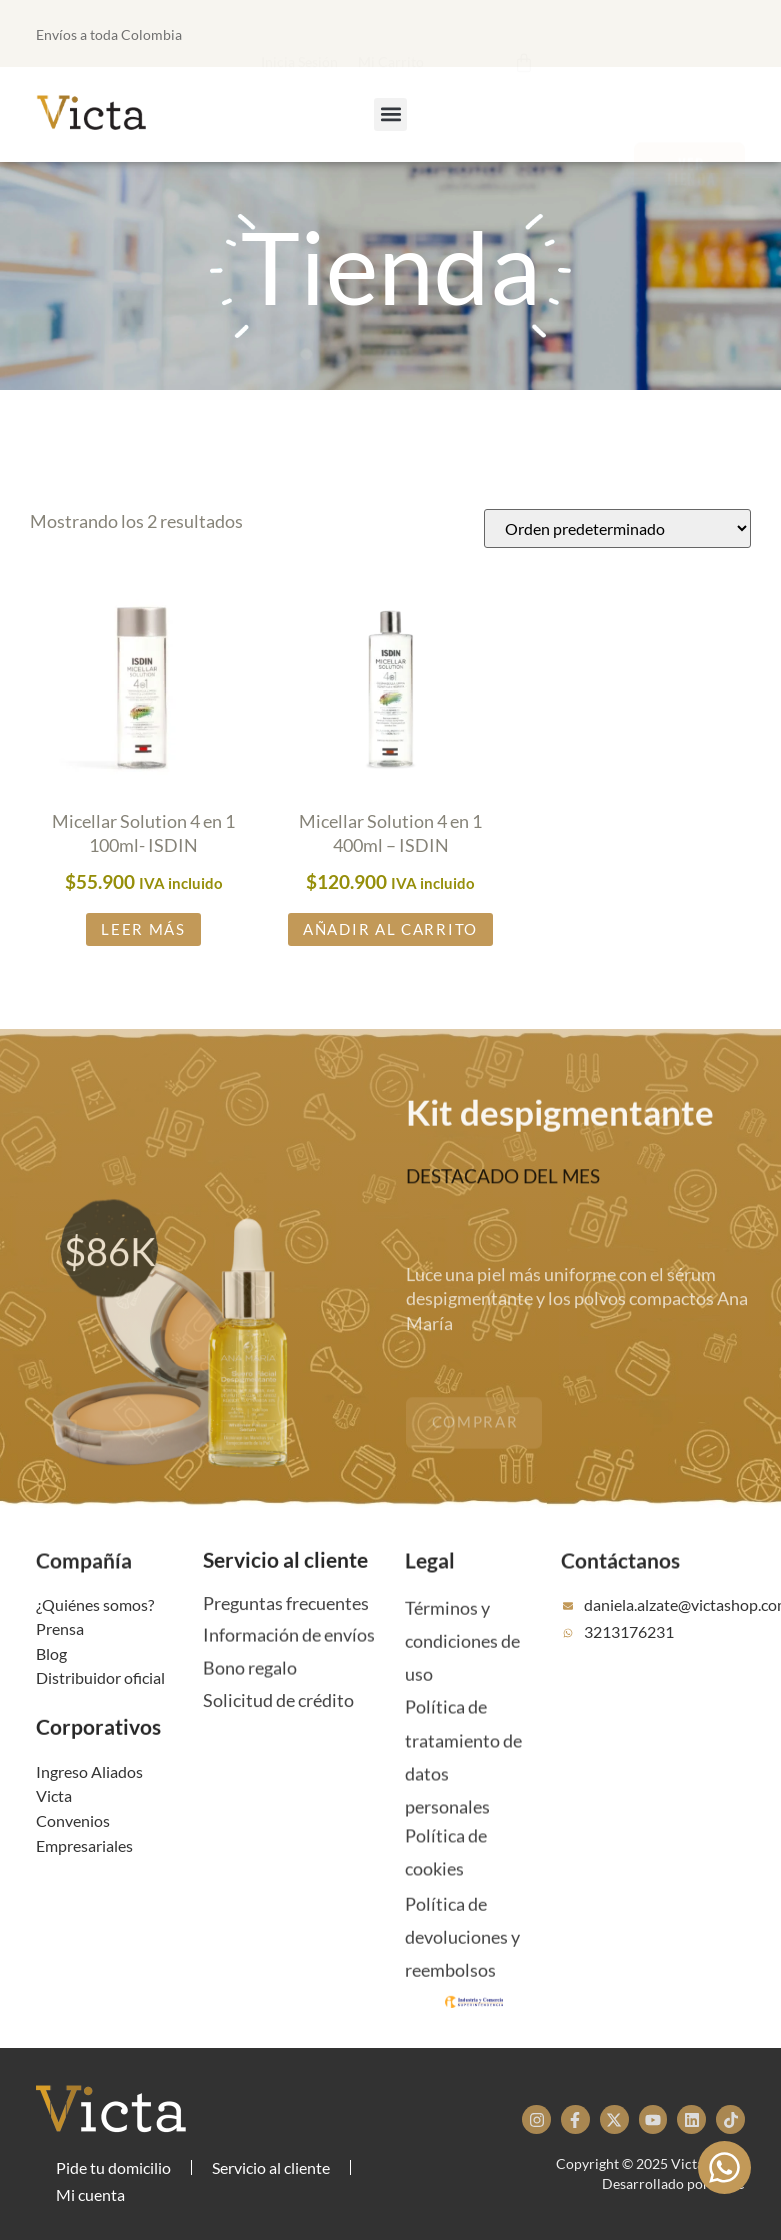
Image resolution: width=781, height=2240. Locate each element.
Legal (430, 1585)
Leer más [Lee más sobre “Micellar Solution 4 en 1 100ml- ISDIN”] (143, 934)
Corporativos (98, 1750)
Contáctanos (620, 1585)
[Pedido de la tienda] (617, 532)
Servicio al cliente (285, 1583)
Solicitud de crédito (278, 1723)
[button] (423, 32)
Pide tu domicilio (113, 2167)
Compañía (84, 1585)
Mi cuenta (90, 2194)
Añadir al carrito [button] (390, 934)
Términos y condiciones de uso (462, 1695)
